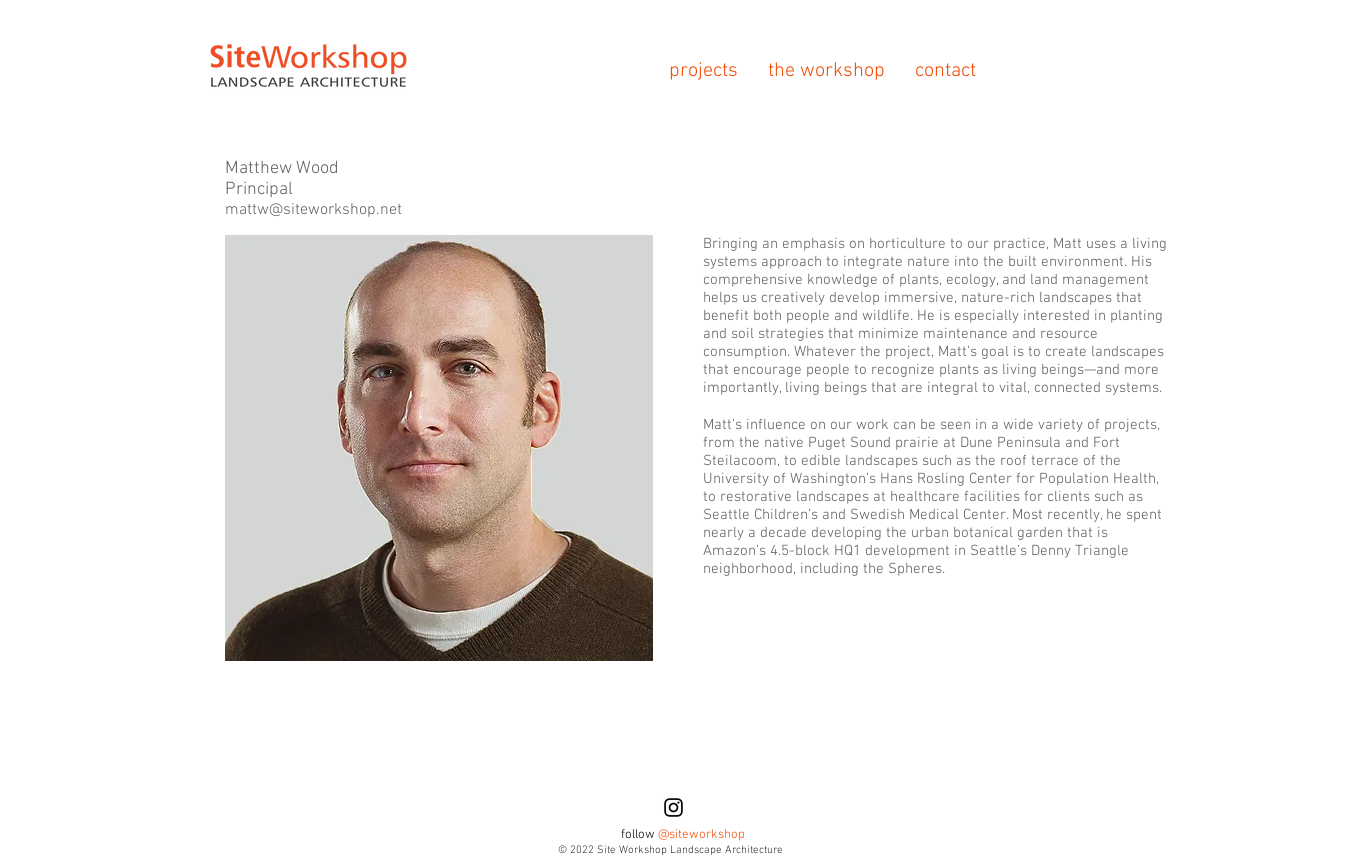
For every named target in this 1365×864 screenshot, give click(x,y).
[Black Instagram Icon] (673, 807)
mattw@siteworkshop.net (313, 210)
